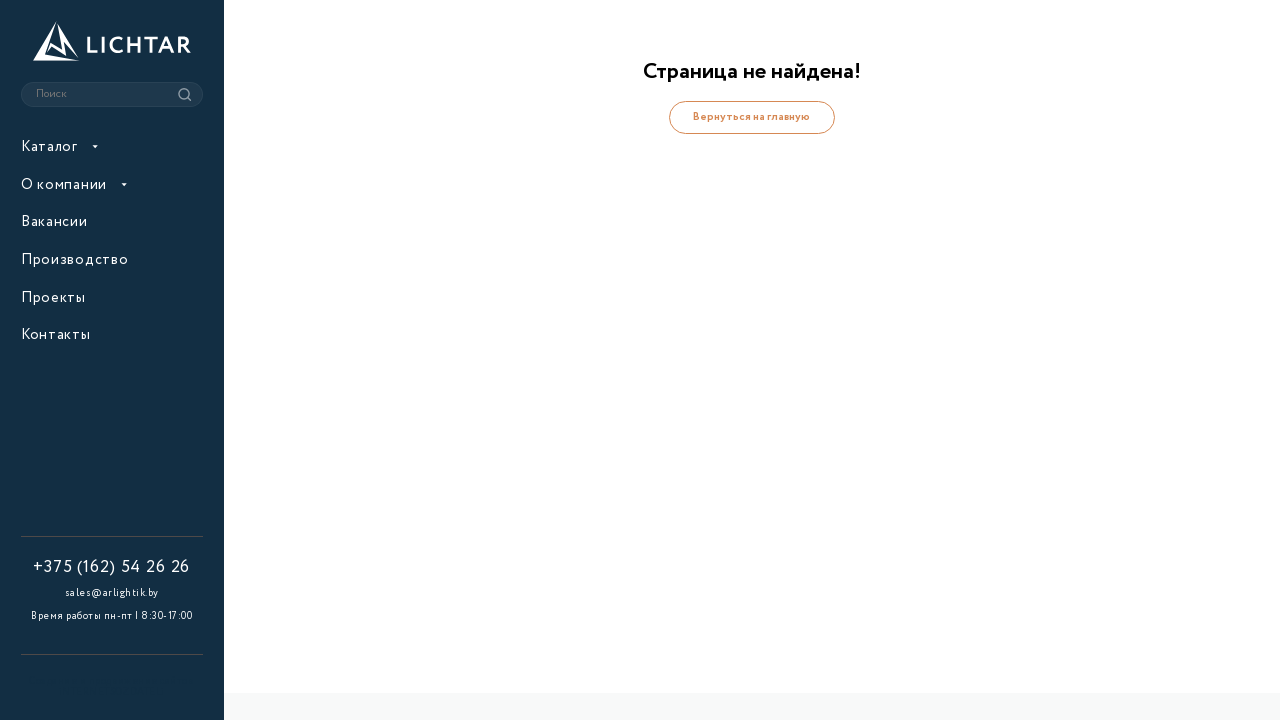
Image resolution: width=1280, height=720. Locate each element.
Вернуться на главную (751, 117)
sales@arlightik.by (112, 593)
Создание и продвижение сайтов (111, 687)
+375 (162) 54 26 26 (111, 568)
